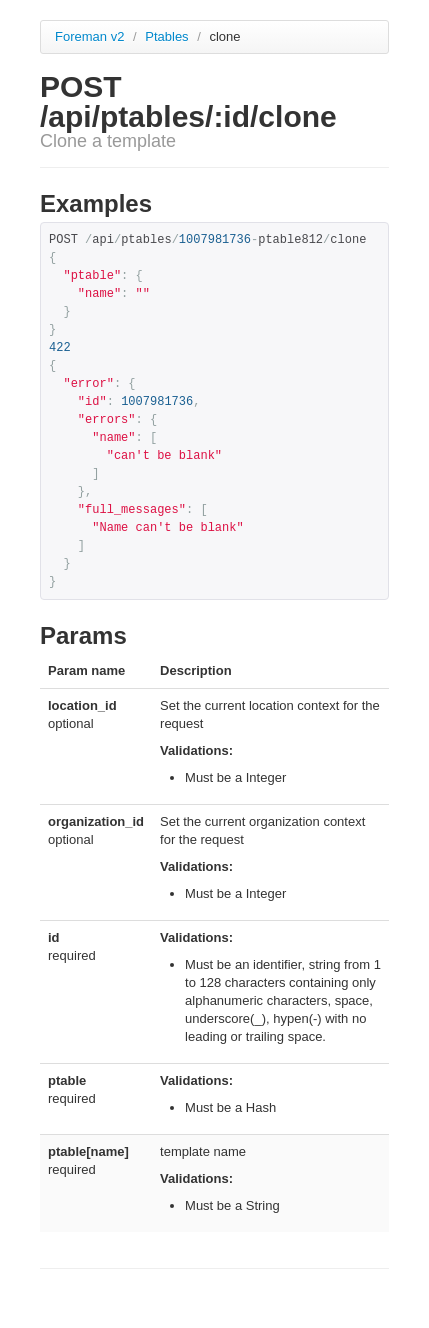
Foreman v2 (89, 36)
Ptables (168, 36)
